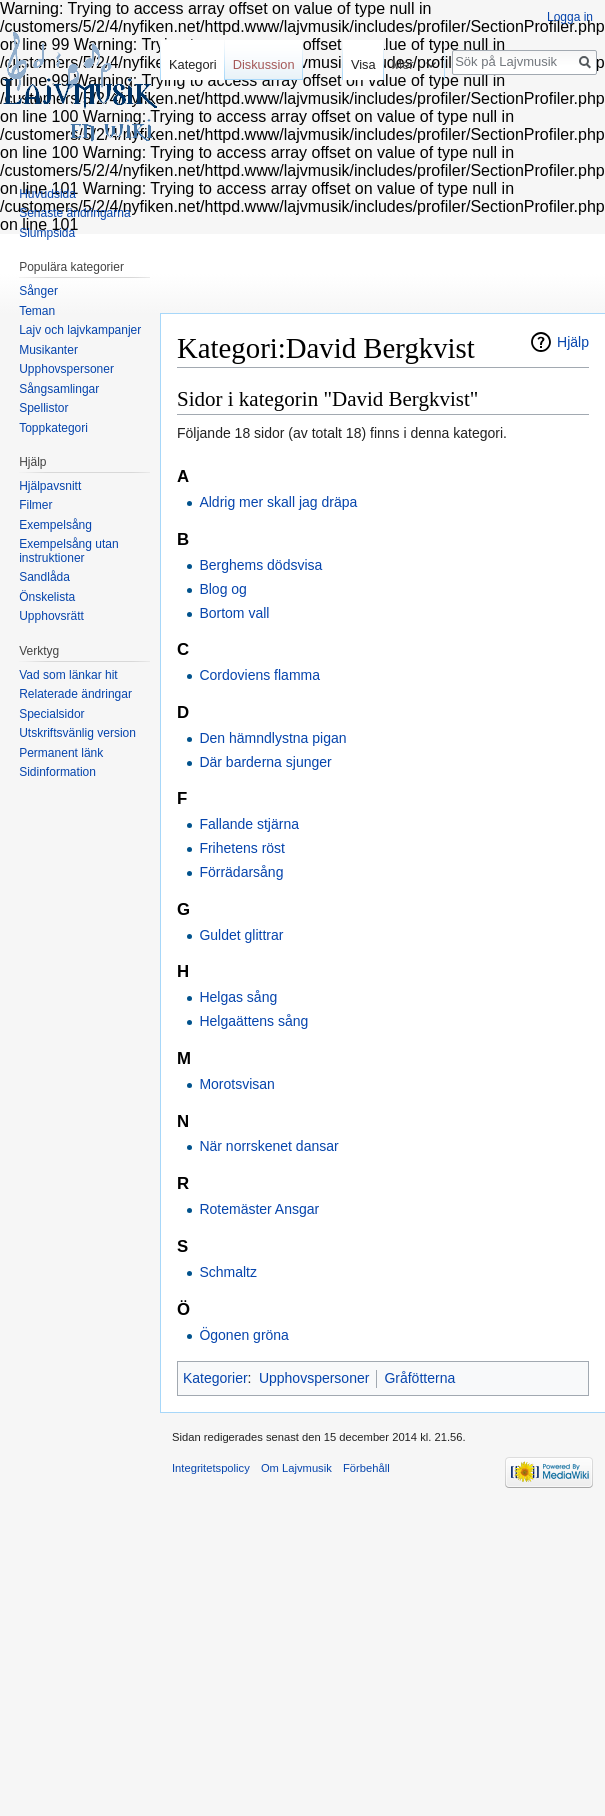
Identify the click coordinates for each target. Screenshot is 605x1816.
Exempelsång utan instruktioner (68, 551)
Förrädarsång (241, 872)
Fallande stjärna (249, 824)
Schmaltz (228, 1272)
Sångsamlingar (59, 389)
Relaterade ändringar (75, 694)
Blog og (222, 589)
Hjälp (573, 342)
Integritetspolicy (211, 1468)
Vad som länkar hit (68, 675)
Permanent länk (61, 753)
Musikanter (48, 350)
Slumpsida (47, 233)
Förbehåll (366, 1468)
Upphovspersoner (314, 1378)
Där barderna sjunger (265, 762)
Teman (37, 311)
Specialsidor (51, 714)
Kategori (193, 64)
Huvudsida (47, 194)
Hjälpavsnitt (50, 486)
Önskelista (47, 597)
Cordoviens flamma (259, 675)
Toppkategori (53, 428)
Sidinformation (57, 772)
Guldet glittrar (241, 935)
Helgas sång (238, 997)
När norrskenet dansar (268, 1146)
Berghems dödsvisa (260, 565)
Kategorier (215, 1378)
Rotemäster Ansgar (259, 1209)
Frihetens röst (242, 848)
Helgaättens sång (253, 1021)
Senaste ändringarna (74, 213)
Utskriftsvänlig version (77, 733)
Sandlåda (44, 577)
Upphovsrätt (51, 616)
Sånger (38, 291)
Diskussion (264, 64)
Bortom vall (234, 613)
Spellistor (43, 408)
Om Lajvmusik (296, 1468)
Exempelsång (55, 525)
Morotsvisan (236, 1084)
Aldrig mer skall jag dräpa (278, 502)
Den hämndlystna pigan (272, 738)
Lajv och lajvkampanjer (80, 330)
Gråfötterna (419, 1378)
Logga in (570, 17)
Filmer (35, 505)
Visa (359, 64)
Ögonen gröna (244, 1335)
